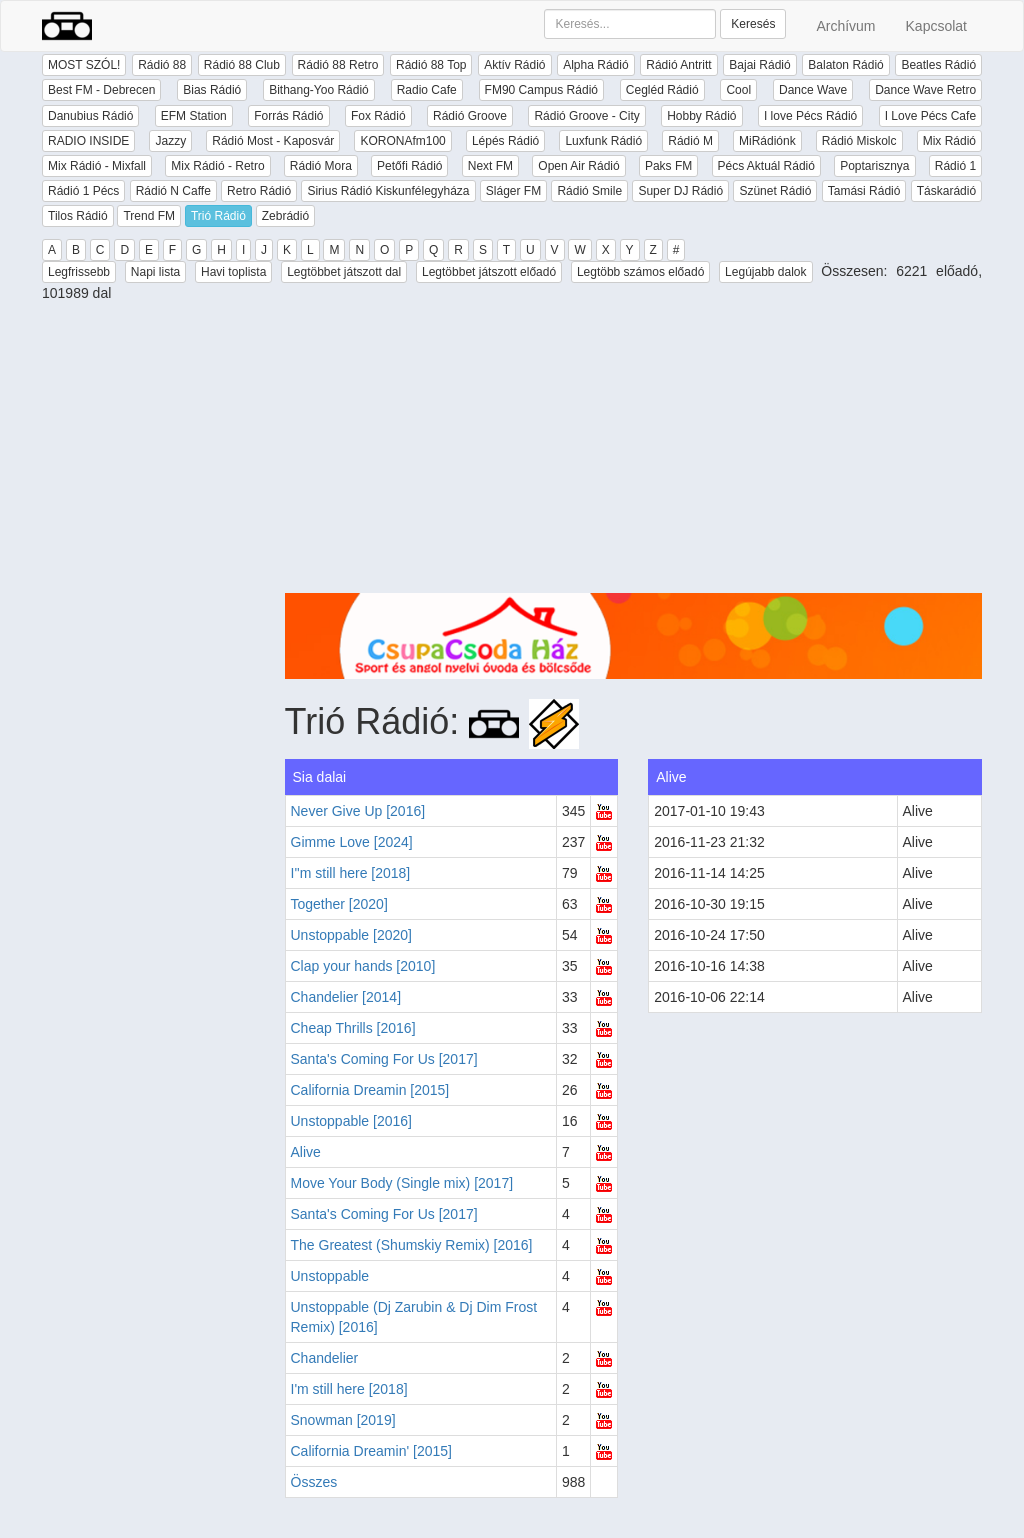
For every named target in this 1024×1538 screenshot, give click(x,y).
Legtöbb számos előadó (640, 272)
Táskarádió (946, 191)
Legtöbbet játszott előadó (489, 272)
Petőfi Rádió (409, 166)
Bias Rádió (212, 90)
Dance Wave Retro (925, 90)
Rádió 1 (955, 166)
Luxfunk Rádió (603, 141)
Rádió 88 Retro (338, 65)
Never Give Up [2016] (358, 811)
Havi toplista (233, 272)
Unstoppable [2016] (351, 1121)
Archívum (845, 26)
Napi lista (155, 272)
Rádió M (690, 141)
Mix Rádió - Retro (217, 166)
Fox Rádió (378, 116)
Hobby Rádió (701, 116)
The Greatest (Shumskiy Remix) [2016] (412, 1245)
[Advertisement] (634, 453)
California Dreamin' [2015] (371, 1451)
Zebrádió (285, 216)
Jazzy (170, 141)
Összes (314, 1482)
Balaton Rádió (845, 65)
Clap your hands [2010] (363, 966)
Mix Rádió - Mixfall (97, 166)
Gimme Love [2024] (352, 842)
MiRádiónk (767, 141)
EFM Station (194, 116)
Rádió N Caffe (173, 191)
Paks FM (668, 166)
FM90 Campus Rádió (541, 90)
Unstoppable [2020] (351, 935)
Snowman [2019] (343, 1420)
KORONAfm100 (402, 141)
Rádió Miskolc (859, 141)
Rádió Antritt (678, 65)
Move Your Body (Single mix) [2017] (402, 1183)
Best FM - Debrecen (101, 90)
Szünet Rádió (775, 191)
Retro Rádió (259, 191)
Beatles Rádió (938, 65)
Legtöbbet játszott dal (344, 272)
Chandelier (325, 1358)
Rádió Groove (470, 116)
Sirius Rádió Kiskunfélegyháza (388, 191)
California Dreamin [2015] (370, 1090)
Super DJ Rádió (680, 191)
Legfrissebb (79, 272)
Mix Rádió (949, 141)
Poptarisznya (874, 166)
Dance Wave (813, 90)
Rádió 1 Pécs (83, 191)
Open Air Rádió (578, 166)
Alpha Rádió (595, 65)
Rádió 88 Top (431, 65)
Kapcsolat (936, 26)
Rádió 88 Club (242, 65)
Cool (738, 90)
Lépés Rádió (505, 141)
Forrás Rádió (288, 116)
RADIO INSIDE (88, 141)
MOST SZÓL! (84, 65)
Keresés (753, 24)
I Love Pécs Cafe (930, 116)
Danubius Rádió (90, 116)
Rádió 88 (162, 65)
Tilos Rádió (78, 216)
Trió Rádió (218, 216)
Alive (306, 1152)
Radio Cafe (427, 90)
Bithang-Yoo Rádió (319, 90)
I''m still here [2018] (351, 873)
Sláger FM (513, 191)
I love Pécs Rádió (810, 116)
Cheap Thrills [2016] (353, 1028)
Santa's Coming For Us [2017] (384, 1059)
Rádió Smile (589, 191)
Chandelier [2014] (346, 997)
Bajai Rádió (759, 65)
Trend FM (149, 216)
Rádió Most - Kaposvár (273, 141)
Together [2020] (339, 904)
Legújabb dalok (765, 272)
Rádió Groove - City (586, 116)
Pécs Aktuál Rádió (766, 166)
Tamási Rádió (864, 191)
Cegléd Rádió (662, 90)
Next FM (490, 166)
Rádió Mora (321, 166)
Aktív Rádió (514, 65)
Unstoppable (330, 1276)
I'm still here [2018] (349, 1389)
